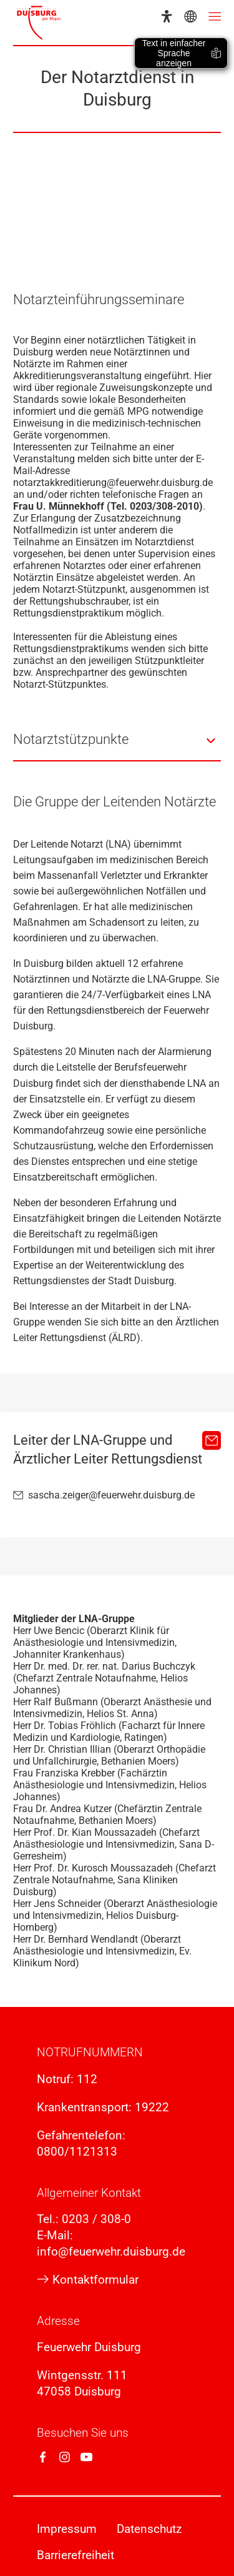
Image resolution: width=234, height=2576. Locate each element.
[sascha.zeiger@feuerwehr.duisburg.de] (211, 1440)
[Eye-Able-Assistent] (166, 16)
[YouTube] (86, 2457)
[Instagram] (65, 2457)
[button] (117, 740)
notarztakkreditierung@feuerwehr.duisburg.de (113, 482)
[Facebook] (43, 2457)
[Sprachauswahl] (190, 16)
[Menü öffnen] (214, 16)
